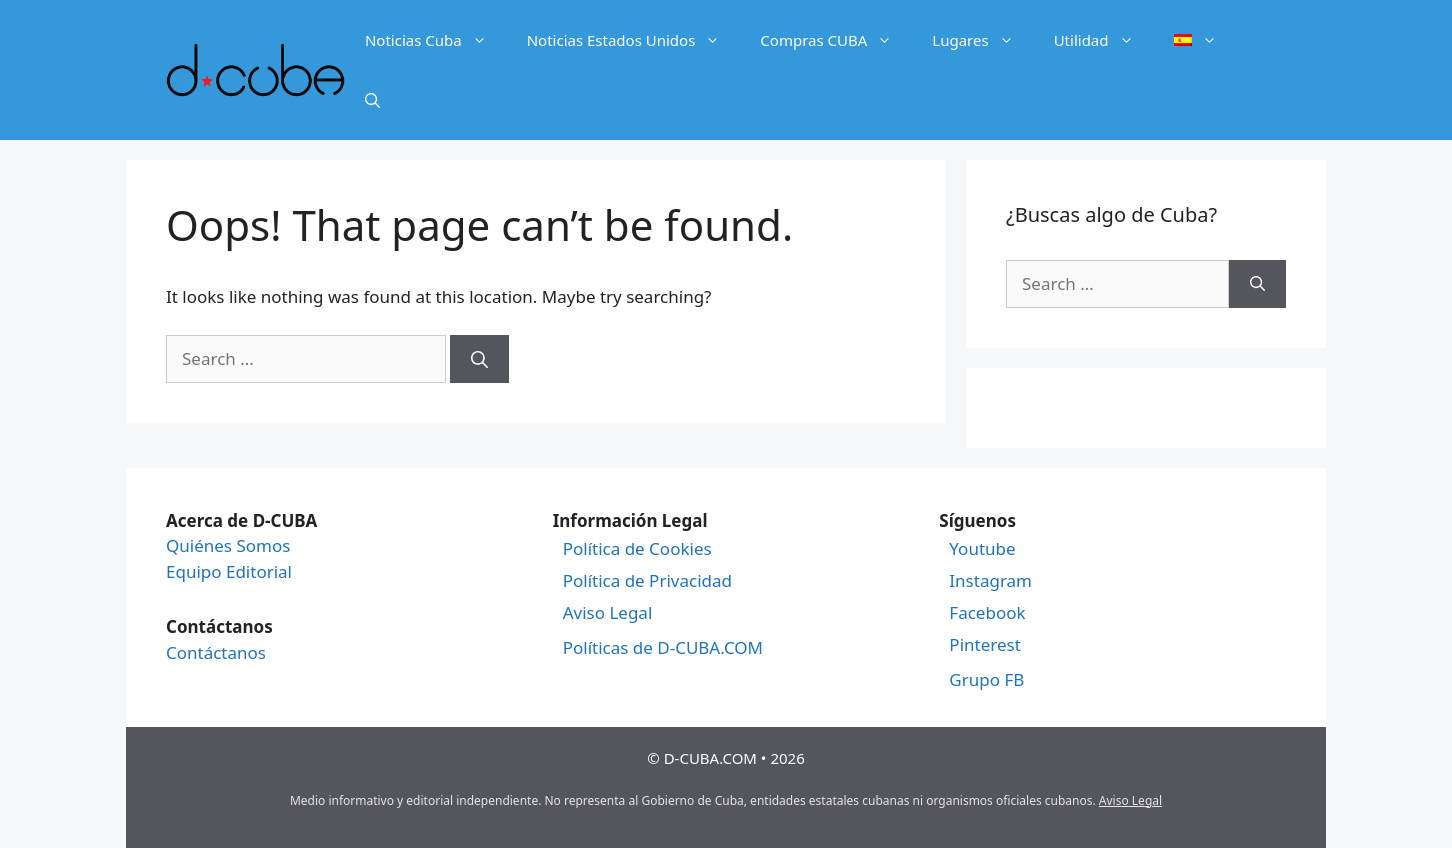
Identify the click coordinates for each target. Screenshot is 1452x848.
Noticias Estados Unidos (634, 40)
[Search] (479, 359)
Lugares (982, 40)
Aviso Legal (608, 613)
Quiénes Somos (228, 545)
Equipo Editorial (229, 571)
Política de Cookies (637, 549)
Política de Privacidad (647, 581)
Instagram (990, 581)
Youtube (982, 549)
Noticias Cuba (436, 40)
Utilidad (1104, 40)
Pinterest (984, 645)
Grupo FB (986, 680)
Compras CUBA (836, 40)
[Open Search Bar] (372, 100)
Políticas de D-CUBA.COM (663, 648)
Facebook (987, 613)
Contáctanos (216, 652)
